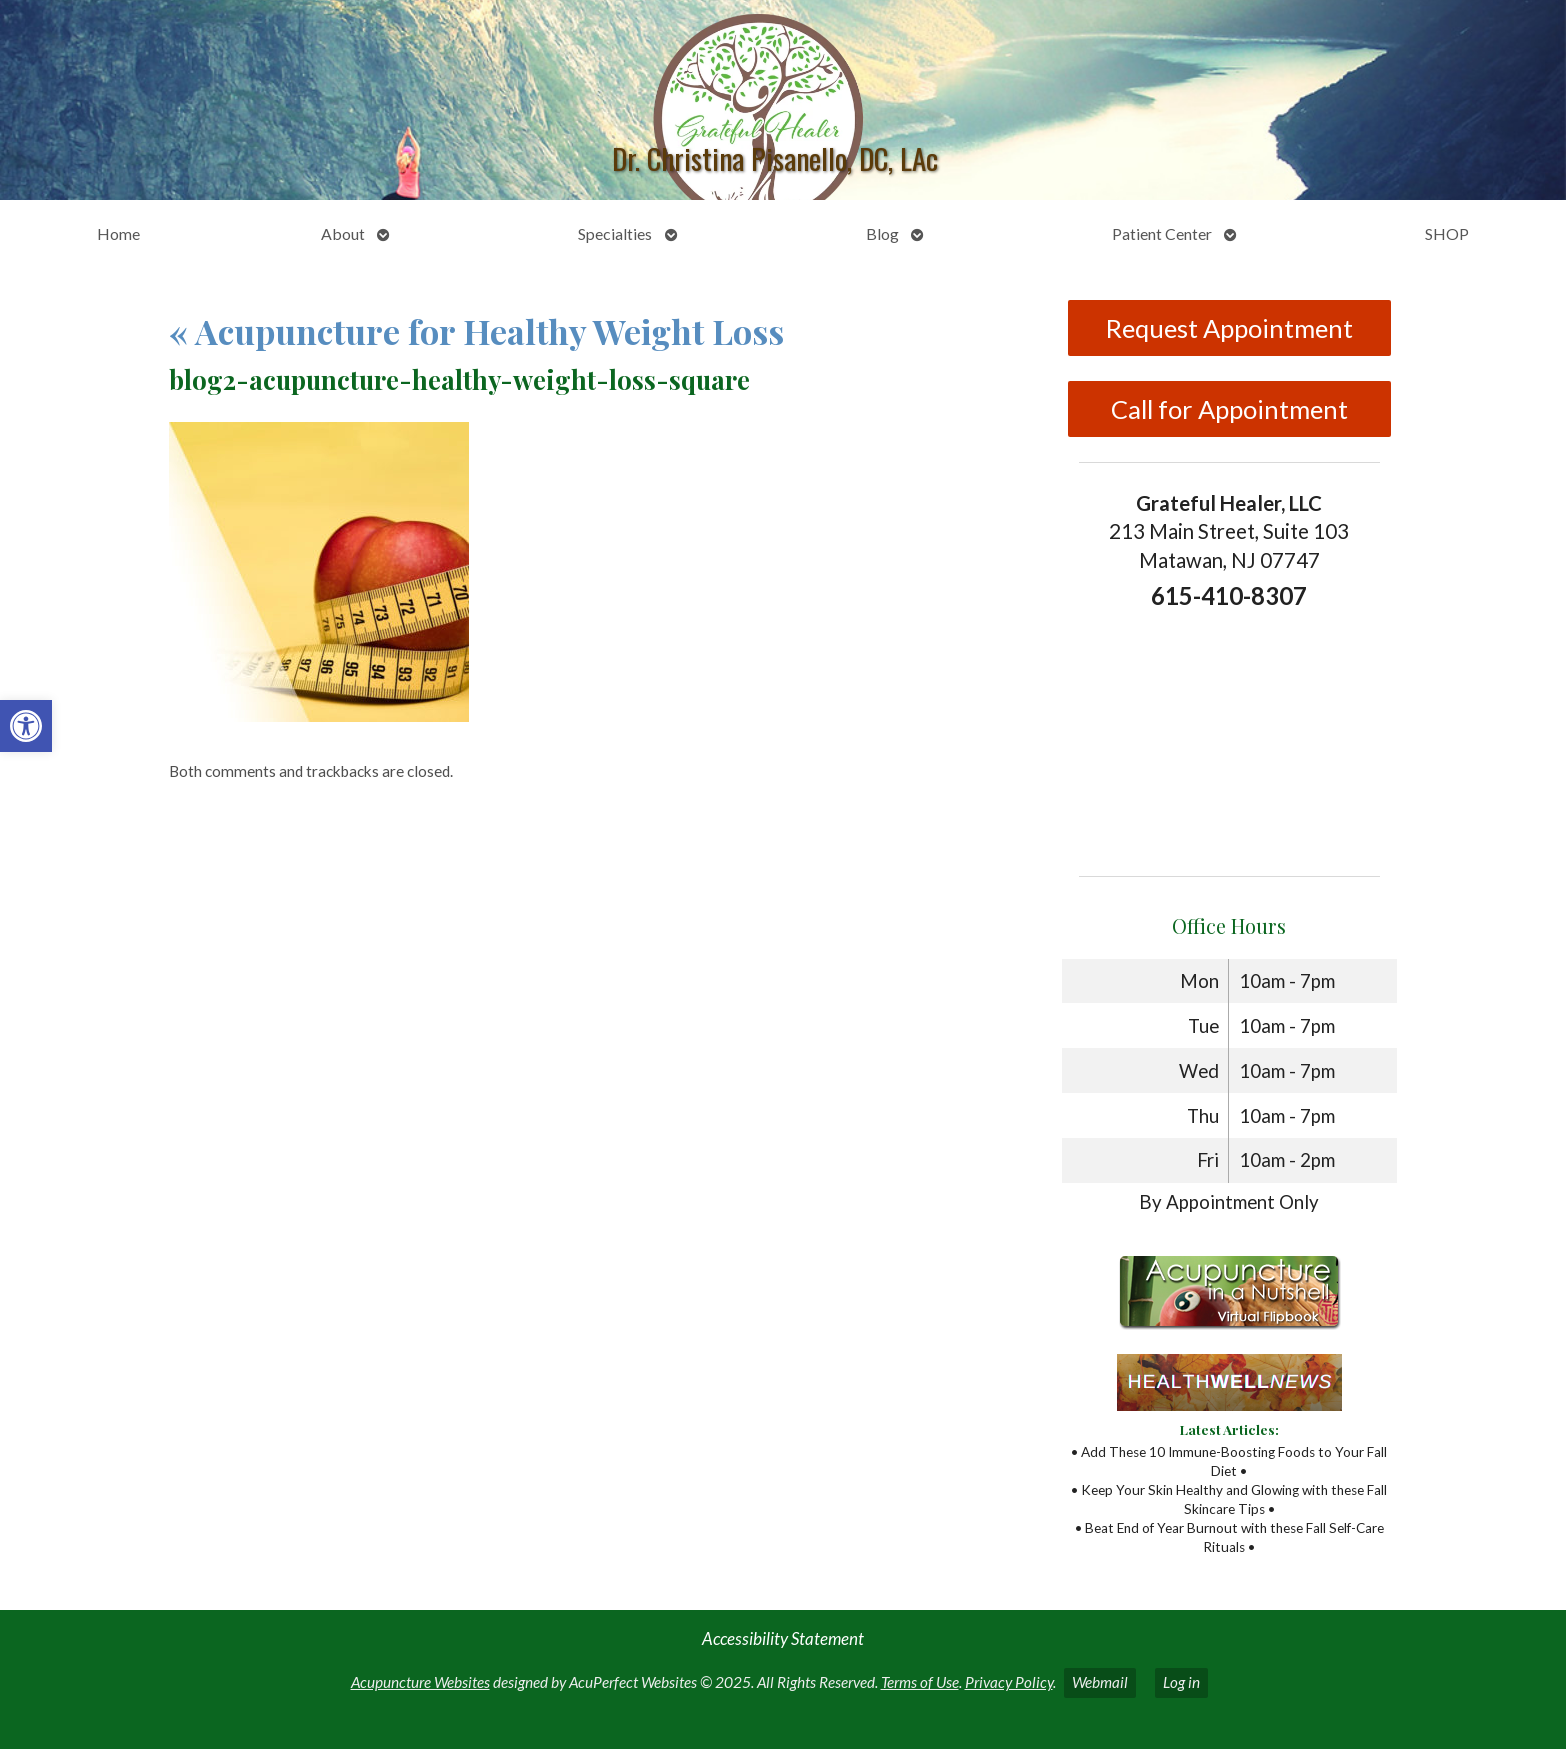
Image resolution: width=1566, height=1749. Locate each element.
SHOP (1447, 233)
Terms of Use (920, 1682)
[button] (26, 726)
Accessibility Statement (783, 1638)
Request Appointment (1229, 328)
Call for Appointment (1229, 409)
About (343, 233)
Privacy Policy (1009, 1682)
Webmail (1100, 1682)
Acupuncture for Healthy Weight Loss (476, 331)
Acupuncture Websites (420, 1682)
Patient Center (1162, 233)
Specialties (615, 233)
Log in (1181, 1682)
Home (118, 233)
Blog (882, 233)
